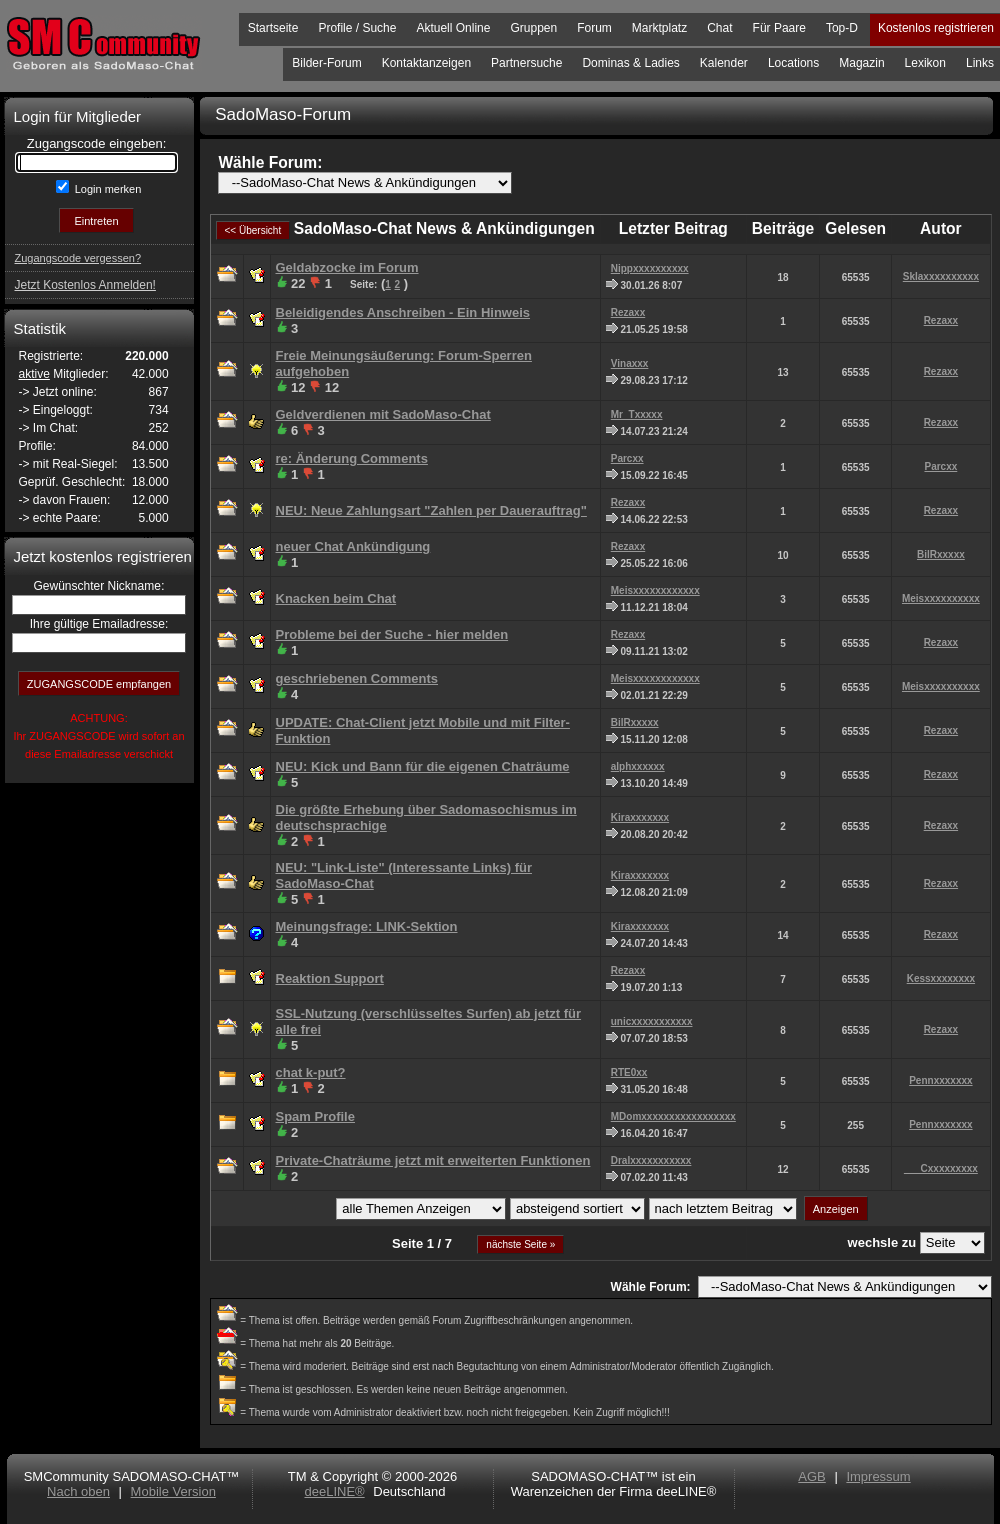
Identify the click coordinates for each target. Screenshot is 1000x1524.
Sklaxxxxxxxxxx (941, 276)
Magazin (861, 63)
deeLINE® (334, 1491)
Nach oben (78, 1491)
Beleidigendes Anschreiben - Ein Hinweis (403, 312)
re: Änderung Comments (352, 458)
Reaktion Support (330, 978)
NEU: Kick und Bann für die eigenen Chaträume (423, 766)
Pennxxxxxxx (940, 1080)
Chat (719, 28)
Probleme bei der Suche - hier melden (392, 634)
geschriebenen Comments (357, 678)
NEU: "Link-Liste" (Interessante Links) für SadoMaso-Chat (404, 875)
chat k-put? (311, 1072)
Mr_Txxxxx (637, 414)
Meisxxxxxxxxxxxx (655, 590)
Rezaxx (628, 312)
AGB (811, 1476)
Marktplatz (659, 28)
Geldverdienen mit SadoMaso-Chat (383, 414)
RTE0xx (629, 1072)
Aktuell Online (453, 28)
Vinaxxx (630, 363)
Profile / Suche (357, 28)
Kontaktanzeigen (426, 63)
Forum (594, 28)
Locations (793, 63)
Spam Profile (315, 1116)
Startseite (273, 28)
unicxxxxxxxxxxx (652, 1021)
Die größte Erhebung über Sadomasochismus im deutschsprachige (426, 817)
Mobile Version (173, 1491)
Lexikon (925, 63)
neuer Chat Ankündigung (353, 546)
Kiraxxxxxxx (640, 817)
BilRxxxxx (941, 554)
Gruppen (533, 28)
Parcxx (627, 458)
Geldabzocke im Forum (347, 267)
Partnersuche (526, 63)
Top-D (842, 28)
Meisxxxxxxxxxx (941, 598)
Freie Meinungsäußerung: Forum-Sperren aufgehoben (404, 363)
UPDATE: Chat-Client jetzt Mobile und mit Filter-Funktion (423, 730)
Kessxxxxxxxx (941, 978)
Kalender (724, 63)
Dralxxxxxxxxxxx (651, 1160)
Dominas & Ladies (630, 63)
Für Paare (779, 28)
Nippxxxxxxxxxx (650, 268)
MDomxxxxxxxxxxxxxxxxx (673, 1116)
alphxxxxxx (638, 766)
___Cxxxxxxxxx (941, 1168)
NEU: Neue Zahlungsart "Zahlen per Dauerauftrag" (431, 510)
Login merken (107, 189)
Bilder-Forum (326, 63)
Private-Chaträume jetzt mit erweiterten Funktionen (433, 1160)
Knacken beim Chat (336, 598)
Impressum (878, 1476)
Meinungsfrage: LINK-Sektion (367, 926)
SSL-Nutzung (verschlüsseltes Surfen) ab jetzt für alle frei (429, 1021)
